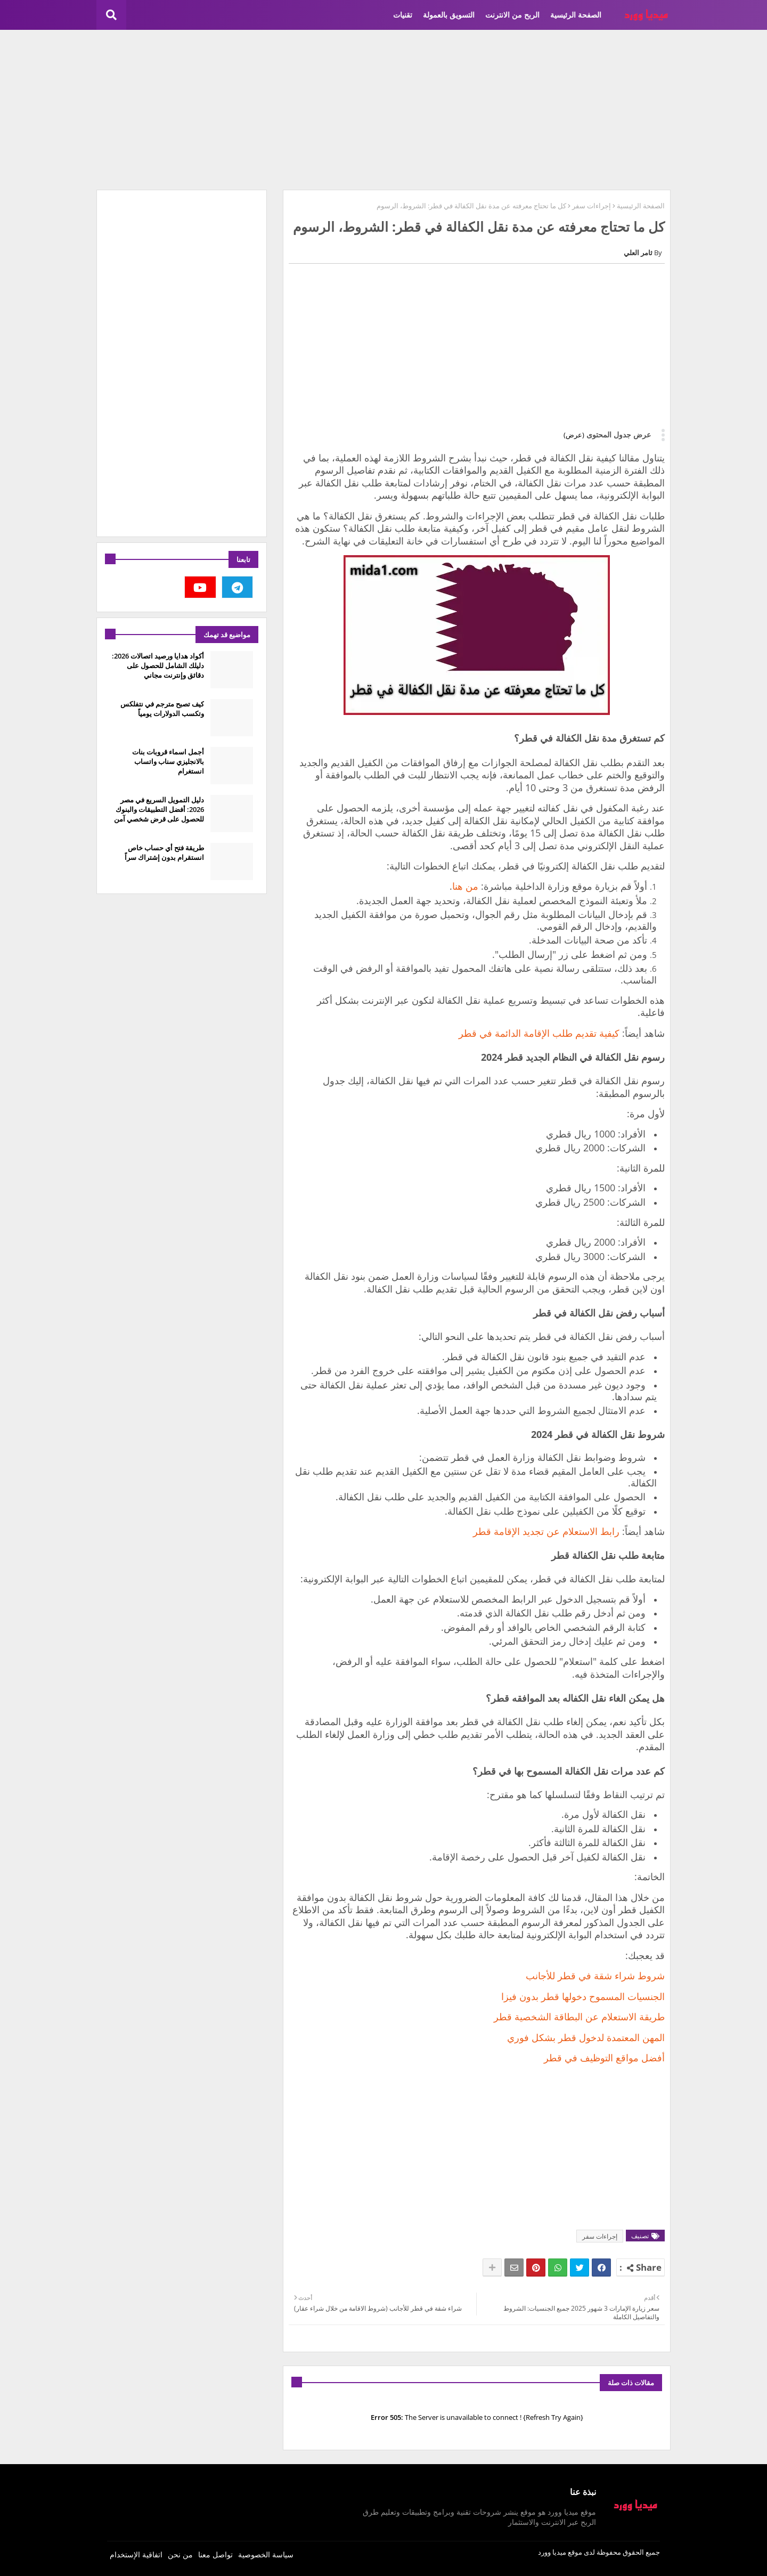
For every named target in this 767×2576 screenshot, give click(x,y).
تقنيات (402, 15)
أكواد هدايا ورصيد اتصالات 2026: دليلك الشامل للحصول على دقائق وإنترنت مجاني (158, 665)
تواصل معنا (215, 2554)
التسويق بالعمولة (449, 15)
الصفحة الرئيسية (575, 15)
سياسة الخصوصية (265, 2554)
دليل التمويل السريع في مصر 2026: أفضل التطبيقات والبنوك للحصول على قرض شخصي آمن (159, 809)
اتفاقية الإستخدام (136, 2554)
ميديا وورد (552, 2552)
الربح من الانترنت (512, 15)
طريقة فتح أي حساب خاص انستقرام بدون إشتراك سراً (164, 852)
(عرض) (574, 435)
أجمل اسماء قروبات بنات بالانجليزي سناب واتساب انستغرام (168, 761)
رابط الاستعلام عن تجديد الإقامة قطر (546, 1531)
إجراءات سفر (591, 205)
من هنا (465, 886)
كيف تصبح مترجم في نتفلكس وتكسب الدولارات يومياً (162, 708)
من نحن (180, 2554)
